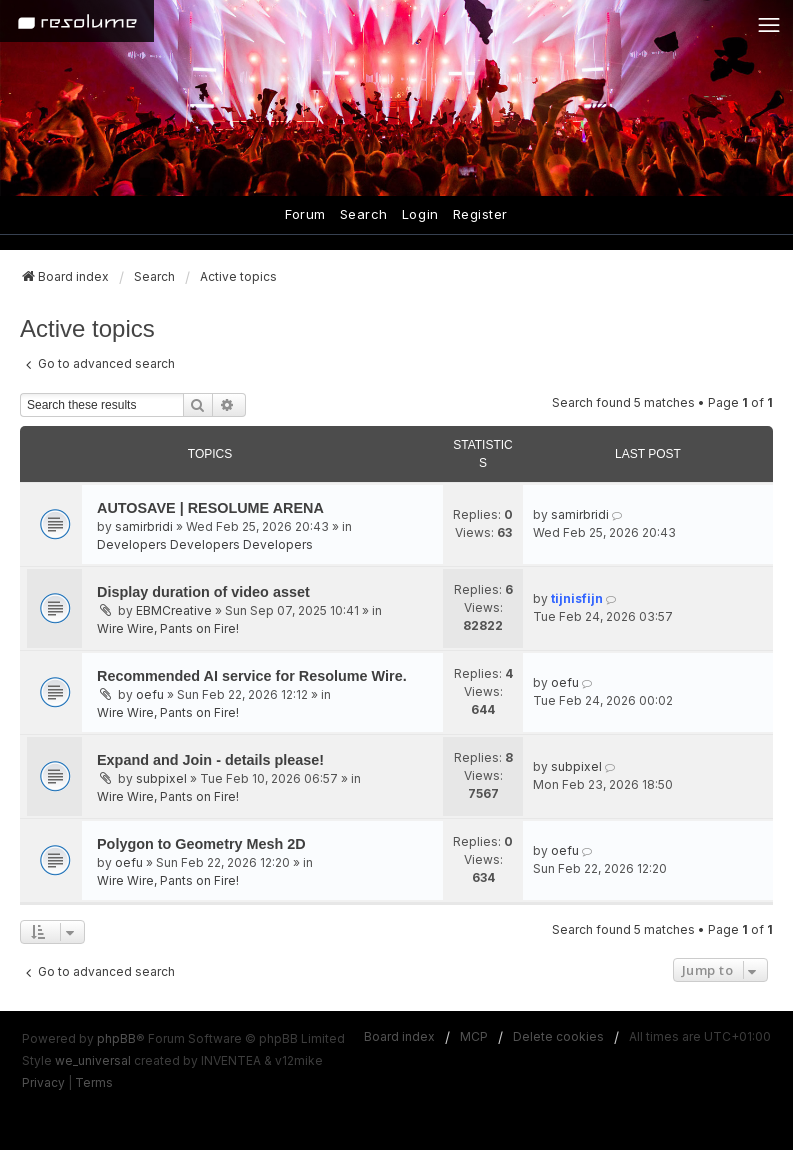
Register (480, 214)
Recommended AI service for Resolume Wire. (252, 676)
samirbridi (144, 526)
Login (420, 214)
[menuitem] (43, 1083)
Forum (305, 214)
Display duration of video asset (203, 592)
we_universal (93, 1060)
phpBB (116, 1038)
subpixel (161, 778)
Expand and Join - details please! (210, 760)
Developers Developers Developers (205, 544)
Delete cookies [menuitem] (558, 1036)
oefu (150, 694)
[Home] (77, 21)
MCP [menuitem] (474, 1036)
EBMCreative (174, 610)
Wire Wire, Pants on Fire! (168, 628)
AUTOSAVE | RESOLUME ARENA (210, 508)
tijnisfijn (577, 598)
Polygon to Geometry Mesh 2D (201, 844)
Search (364, 214)
